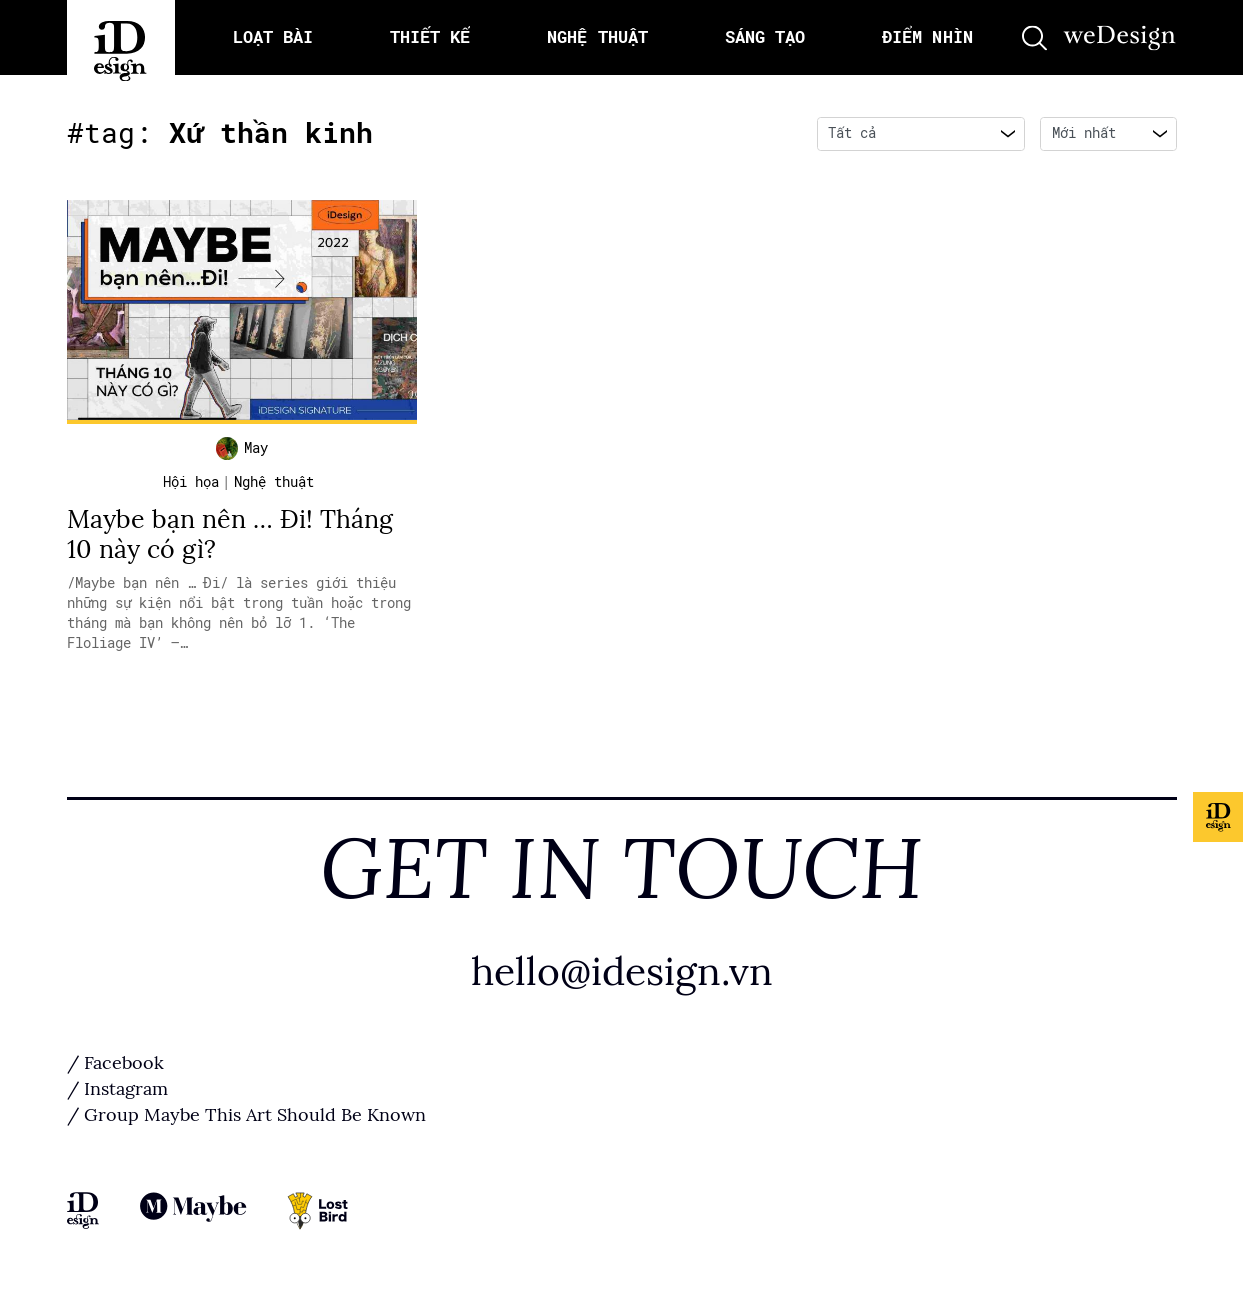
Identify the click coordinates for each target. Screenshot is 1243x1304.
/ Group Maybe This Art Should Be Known (246, 1115)
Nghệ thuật (274, 482)
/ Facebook (115, 1063)
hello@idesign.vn (622, 971)
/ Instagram (117, 1089)
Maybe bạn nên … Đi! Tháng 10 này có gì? (230, 534)
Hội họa (191, 482)
